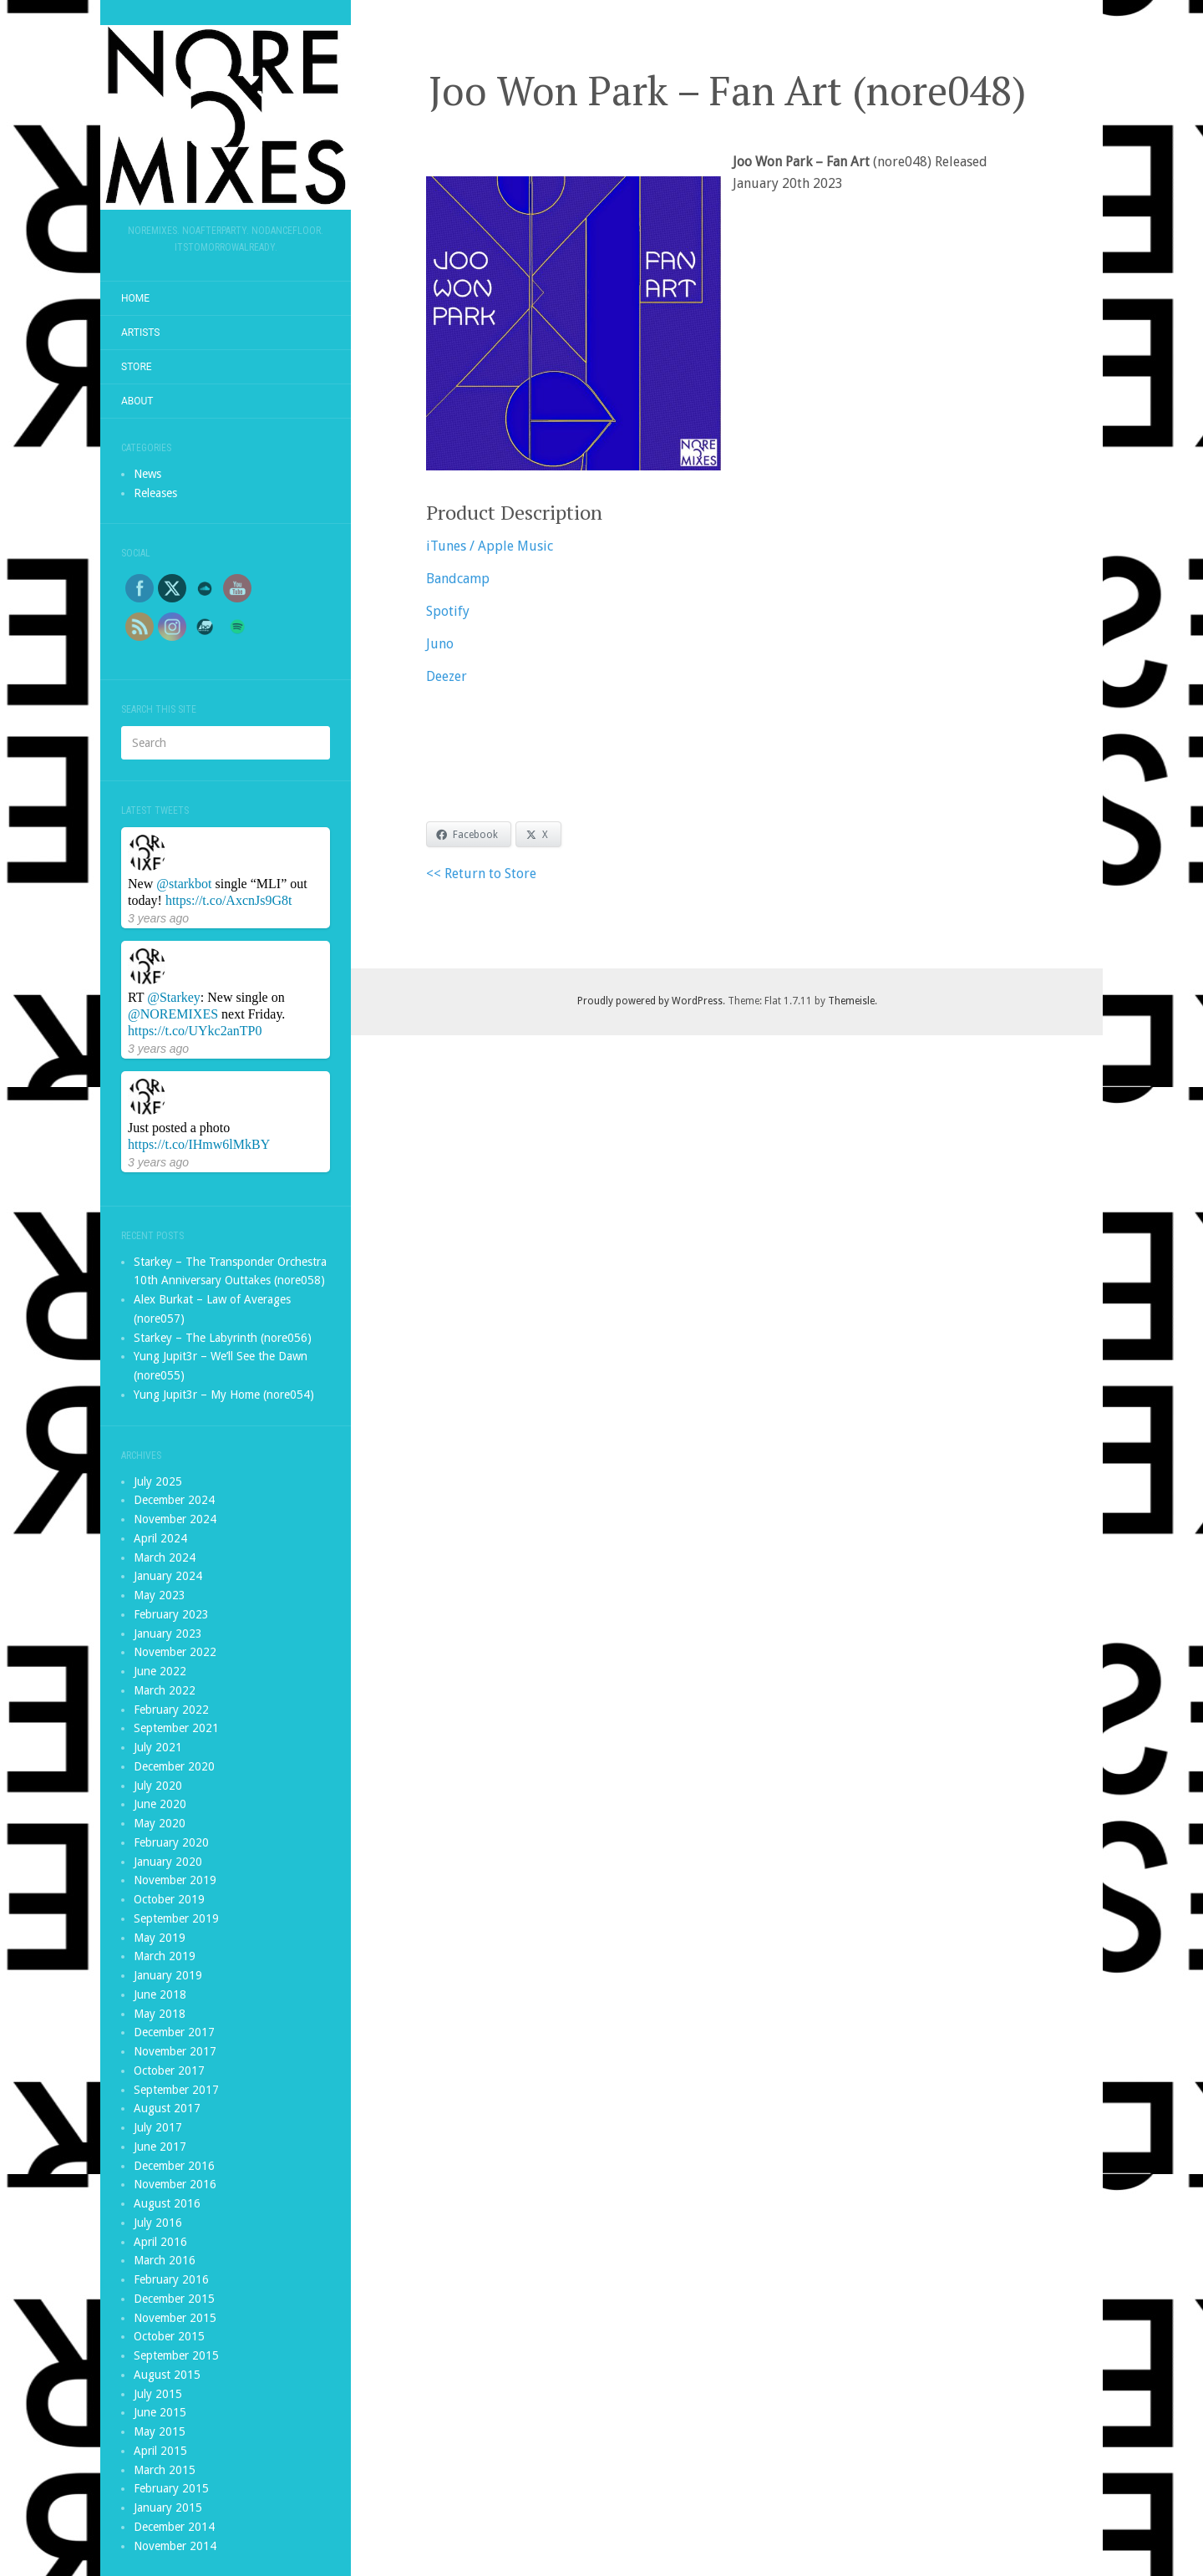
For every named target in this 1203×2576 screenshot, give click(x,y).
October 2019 (169, 1899)
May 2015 (159, 2431)
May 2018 (159, 2013)
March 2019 (164, 1956)
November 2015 (175, 2317)
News (147, 473)
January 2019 (168, 1975)
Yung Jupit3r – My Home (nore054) (224, 1394)
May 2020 (159, 1823)
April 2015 (160, 2450)
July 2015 (158, 2394)
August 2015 (167, 2374)
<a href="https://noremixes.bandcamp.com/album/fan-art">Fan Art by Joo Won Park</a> (727, 749)
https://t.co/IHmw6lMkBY (199, 1144)
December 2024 (174, 1499)
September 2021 (176, 1728)
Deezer (446, 676)
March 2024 (164, 1557)
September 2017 (176, 2089)
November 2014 (175, 2546)
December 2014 (174, 2526)
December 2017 (174, 2032)
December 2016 (174, 2165)
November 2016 (175, 2184)
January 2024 (168, 1576)
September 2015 (176, 2355)
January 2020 (168, 1861)
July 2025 (158, 1481)
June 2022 (160, 1671)
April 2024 (160, 1538)
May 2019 (159, 1937)
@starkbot (183, 883)
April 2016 (160, 2241)
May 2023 (159, 1595)
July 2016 (158, 2222)
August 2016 (167, 2203)
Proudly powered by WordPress (650, 1001)
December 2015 (174, 2298)
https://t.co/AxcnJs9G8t (228, 900)
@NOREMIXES (173, 1014)
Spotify (448, 611)
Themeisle (851, 1001)
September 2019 (176, 1918)
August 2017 (167, 2108)
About (137, 401)
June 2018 (160, 1994)
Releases (155, 493)
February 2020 (171, 1842)
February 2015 (171, 2488)
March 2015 (164, 2470)
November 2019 (175, 1880)
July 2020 (158, 1785)
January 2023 (168, 1633)
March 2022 (164, 1690)
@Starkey (173, 997)
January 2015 (168, 2507)
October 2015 (169, 2336)
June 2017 (160, 2146)
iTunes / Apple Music (489, 546)
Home (135, 298)
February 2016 (171, 2279)
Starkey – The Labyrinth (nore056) (223, 1337)
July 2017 (158, 2127)
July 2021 (158, 1747)
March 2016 (164, 2260)
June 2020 (160, 1804)
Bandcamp (458, 579)
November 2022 (175, 1652)
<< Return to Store (481, 874)
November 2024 (175, 1519)
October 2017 (169, 2070)
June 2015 (160, 2412)
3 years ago (158, 918)
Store (136, 367)
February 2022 (171, 1709)
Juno (440, 644)
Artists (140, 332)
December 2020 (174, 1766)
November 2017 (175, 2051)
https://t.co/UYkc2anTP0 (194, 1031)
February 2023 (171, 1614)
